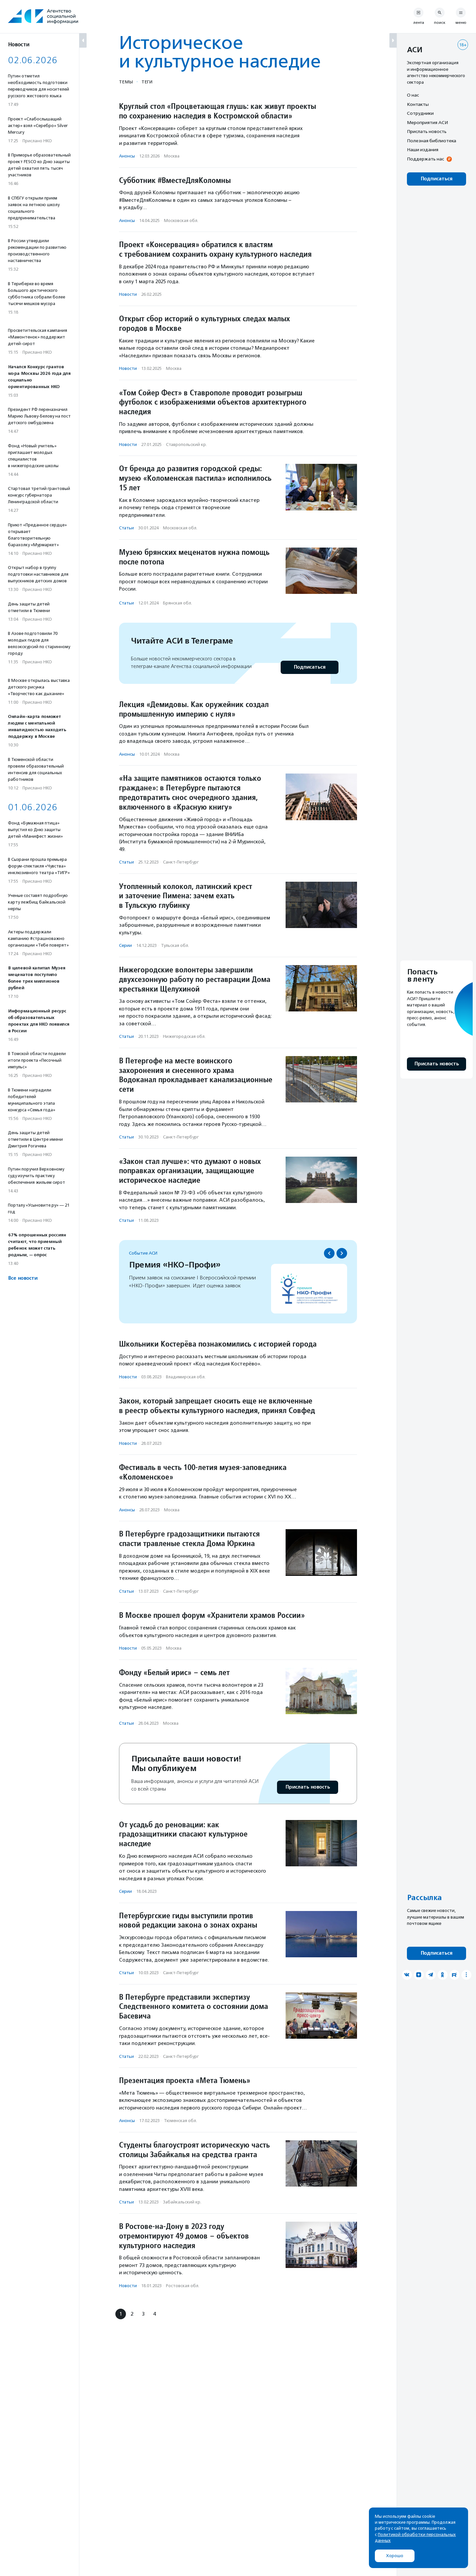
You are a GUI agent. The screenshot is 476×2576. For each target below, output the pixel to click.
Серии (125, 945)
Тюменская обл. (180, 2120)
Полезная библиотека (431, 140)
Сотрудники (420, 113)
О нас (413, 95)
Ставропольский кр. (186, 444)
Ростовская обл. (182, 2285)
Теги (146, 81)
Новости (128, 294)
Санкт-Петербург (181, 862)
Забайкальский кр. (182, 2201)
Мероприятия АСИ (427, 122)
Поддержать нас (425, 158)
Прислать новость (307, 1787)
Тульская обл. (175, 945)
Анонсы (127, 156)
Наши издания (422, 149)
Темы (126, 81)
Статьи (126, 527)
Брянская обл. (177, 602)
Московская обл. (181, 220)
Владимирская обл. (186, 1376)
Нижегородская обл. (184, 1036)
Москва (171, 156)
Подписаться (310, 667)
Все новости (22, 1278)
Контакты (418, 104)
